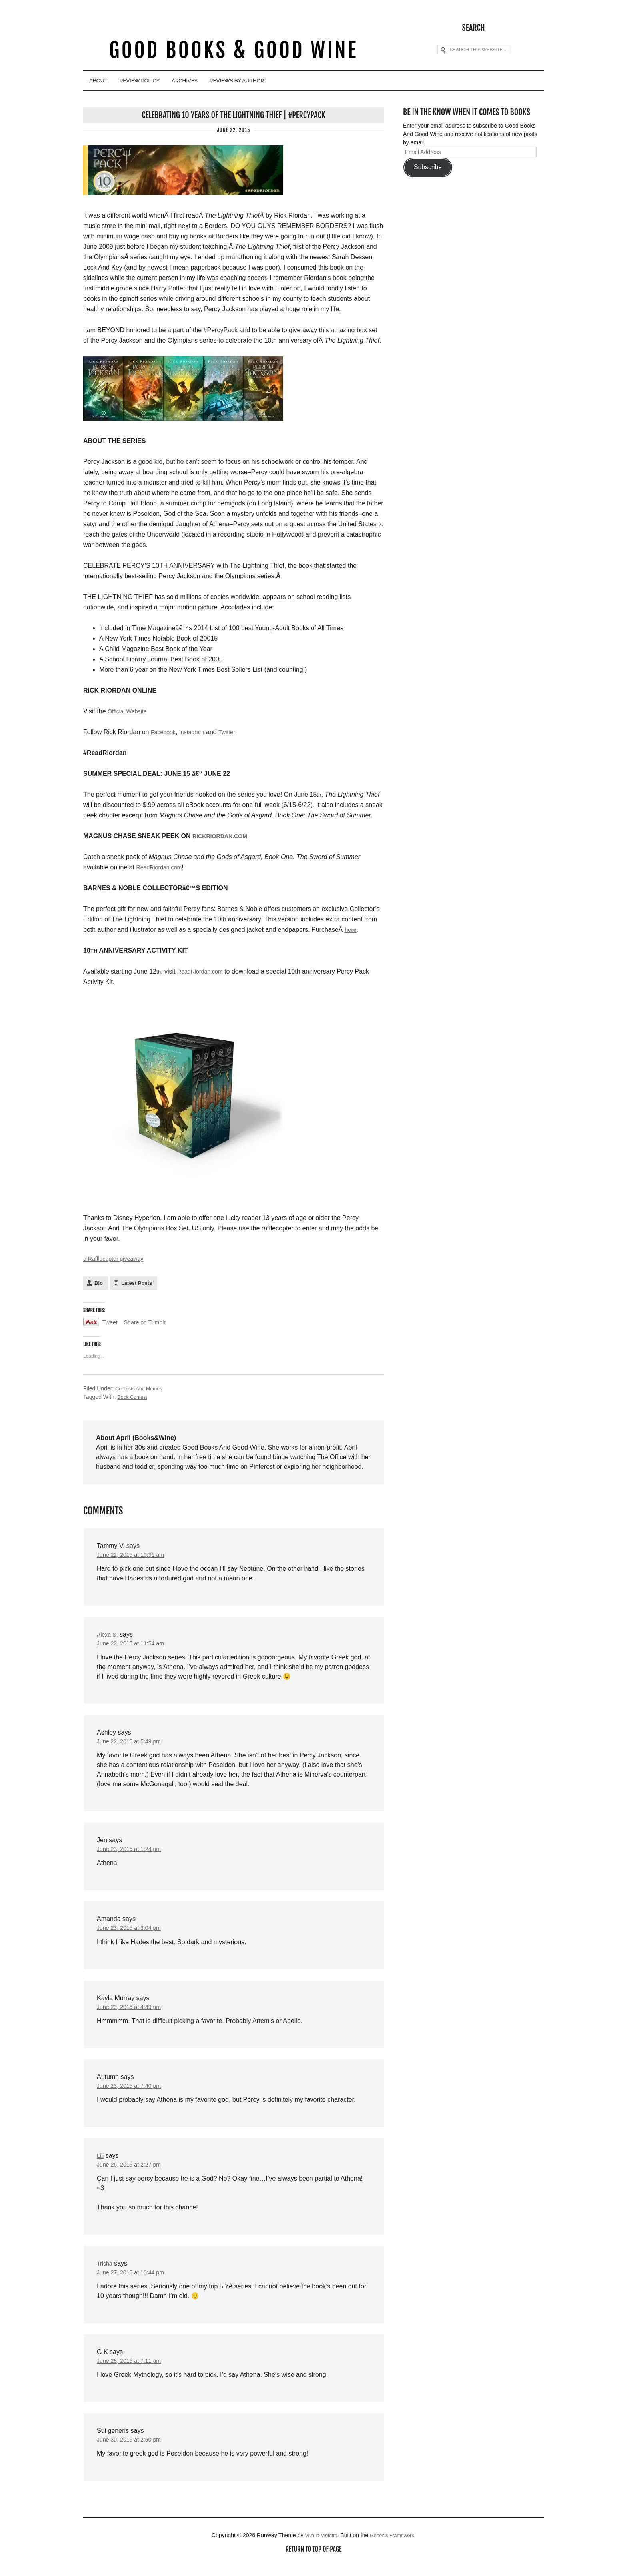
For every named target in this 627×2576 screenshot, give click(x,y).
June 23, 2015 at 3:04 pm (133, 1933)
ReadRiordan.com (162, 866)
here (351, 928)
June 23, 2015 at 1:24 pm (133, 1853)
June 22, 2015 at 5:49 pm (133, 1744)
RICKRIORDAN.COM (223, 834)
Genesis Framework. (395, 2548)
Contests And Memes (141, 1388)
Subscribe (428, 165)
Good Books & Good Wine (233, 51)
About (106, 81)
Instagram (196, 730)
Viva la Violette (318, 2548)
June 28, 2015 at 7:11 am (133, 2371)
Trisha (105, 2272)
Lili (101, 2163)
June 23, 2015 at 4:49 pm (133, 2013)
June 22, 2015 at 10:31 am (135, 1555)
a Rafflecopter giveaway (117, 1258)
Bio (98, 1283)
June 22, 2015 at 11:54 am (135, 1645)
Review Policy (165, 81)
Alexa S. (109, 1635)
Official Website (130, 710)
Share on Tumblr (149, 1323)
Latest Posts (136, 1283)
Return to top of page (313, 2562)
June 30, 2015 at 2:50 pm (133, 2451)
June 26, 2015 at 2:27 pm (133, 2173)
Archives (228, 81)
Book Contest (134, 1397)
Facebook (165, 730)
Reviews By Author (299, 81)
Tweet (111, 1323)
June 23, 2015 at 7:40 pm (133, 2093)
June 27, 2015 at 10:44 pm (135, 2282)
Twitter (234, 730)
